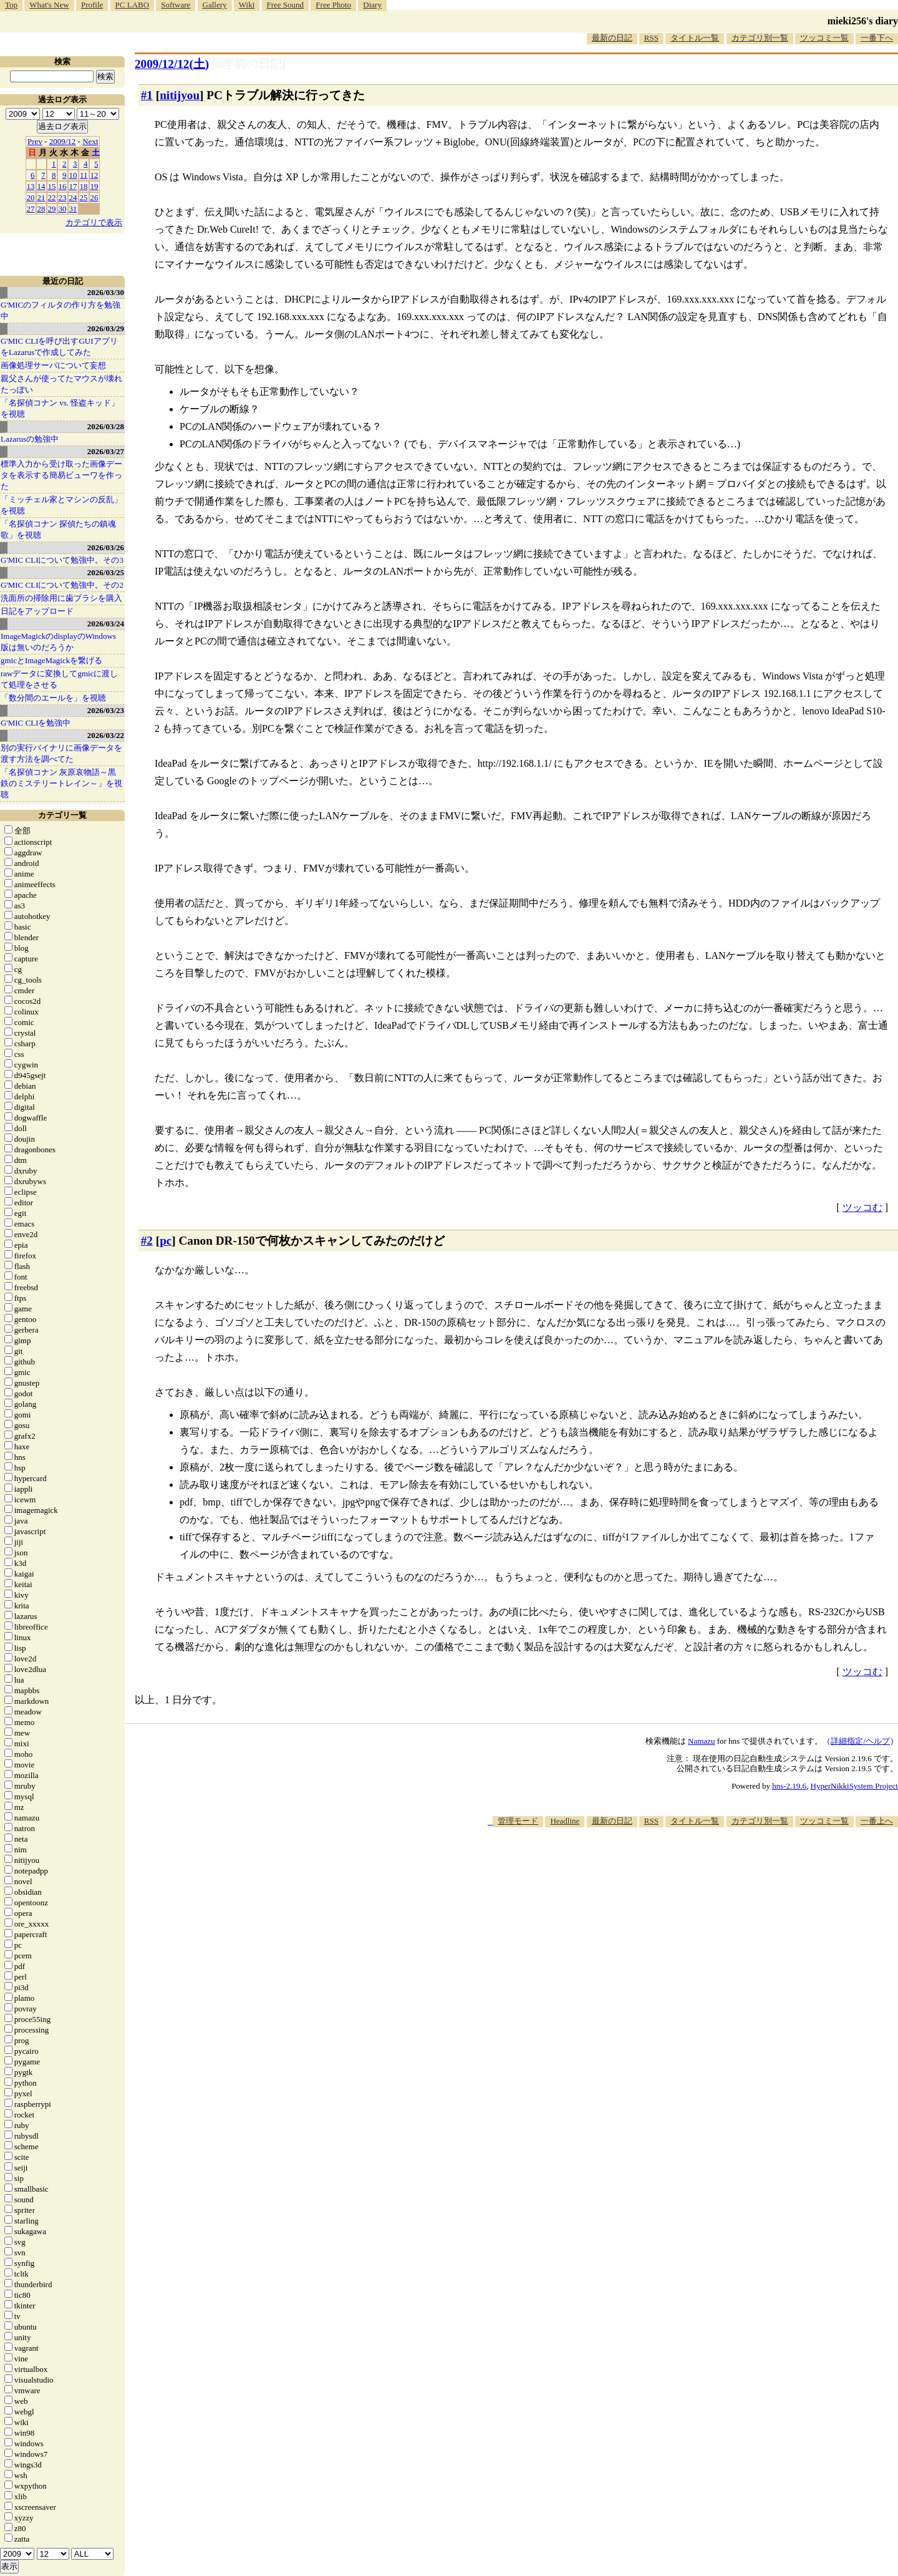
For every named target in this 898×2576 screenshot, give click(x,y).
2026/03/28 (105, 426)
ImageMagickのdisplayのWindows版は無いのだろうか (58, 641)
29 (52, 208)
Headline (564, 1820)
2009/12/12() (172, 63)
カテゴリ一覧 (62, 815)
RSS (651, 37)
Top (11, 4)
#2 (147, 1240)
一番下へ (877, 37)
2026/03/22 (105, 735)
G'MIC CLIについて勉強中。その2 (62, 585)
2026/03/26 (105, 547)
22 (52, 197)
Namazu (701, 1741)
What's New (49, 4)
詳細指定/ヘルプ (860, 1741)
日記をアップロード (37, 611)
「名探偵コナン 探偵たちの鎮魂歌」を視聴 (58, 529)
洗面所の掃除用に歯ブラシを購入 (61, 598)
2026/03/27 (105, 451)
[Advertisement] (671, 1865)
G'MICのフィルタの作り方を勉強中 (60, 310)
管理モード (518, 1820)
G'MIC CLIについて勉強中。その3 (62, 560)
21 (41, 197)
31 (73, 208)
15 (52, 186)
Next (90, 141)
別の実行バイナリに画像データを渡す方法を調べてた (61, 753)
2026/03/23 (105, 710)
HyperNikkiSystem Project (854, 1786)
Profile (92, 4)
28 (41, 208)
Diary (372, 4)
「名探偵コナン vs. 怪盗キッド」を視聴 (60, 408)
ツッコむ (862, 1207)
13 (31, 186)
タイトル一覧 (694, 37)
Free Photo (333, 4)
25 (84, 197)
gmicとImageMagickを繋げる (51, 660)
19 (94, 186)
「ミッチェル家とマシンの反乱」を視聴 (61, 505)
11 (84, 175)
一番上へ (877, 1820)
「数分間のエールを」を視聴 (53, 697)
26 (94, 197)
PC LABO (132, 4)
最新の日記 (612, 37)
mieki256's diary (863, 21)
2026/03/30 (105, 292)
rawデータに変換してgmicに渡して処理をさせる (59, 679)
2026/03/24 (105, 623)
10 (73, 175)
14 (41, 186)
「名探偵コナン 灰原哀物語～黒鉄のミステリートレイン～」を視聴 (61, 783)
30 (63, 208)
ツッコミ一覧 (824, 37)
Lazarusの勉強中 (30, 439)
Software (175, 4)
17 (73, 186)
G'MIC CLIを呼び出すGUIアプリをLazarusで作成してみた (59, 346)
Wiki (246, 4)
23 (63, 197)
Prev (34, 141)
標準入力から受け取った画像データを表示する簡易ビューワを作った (61, 475)
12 (94, 175)
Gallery (215, 4)
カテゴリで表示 (93, 222)
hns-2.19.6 (789, 1786)
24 (73, 197)
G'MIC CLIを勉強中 (35, 722)
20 (31, 197)
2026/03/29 (105, 328)
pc (165, 1240)
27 (31, 208)
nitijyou (180, 95)
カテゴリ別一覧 (759, 37)
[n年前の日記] (249, 63)
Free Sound (285, 4)
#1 (147, 95)
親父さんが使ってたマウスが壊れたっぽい (61, 384)
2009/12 (62, 141)
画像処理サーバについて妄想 (53, 365)
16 (63, 186)
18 (84, 186)
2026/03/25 (105, 572)
